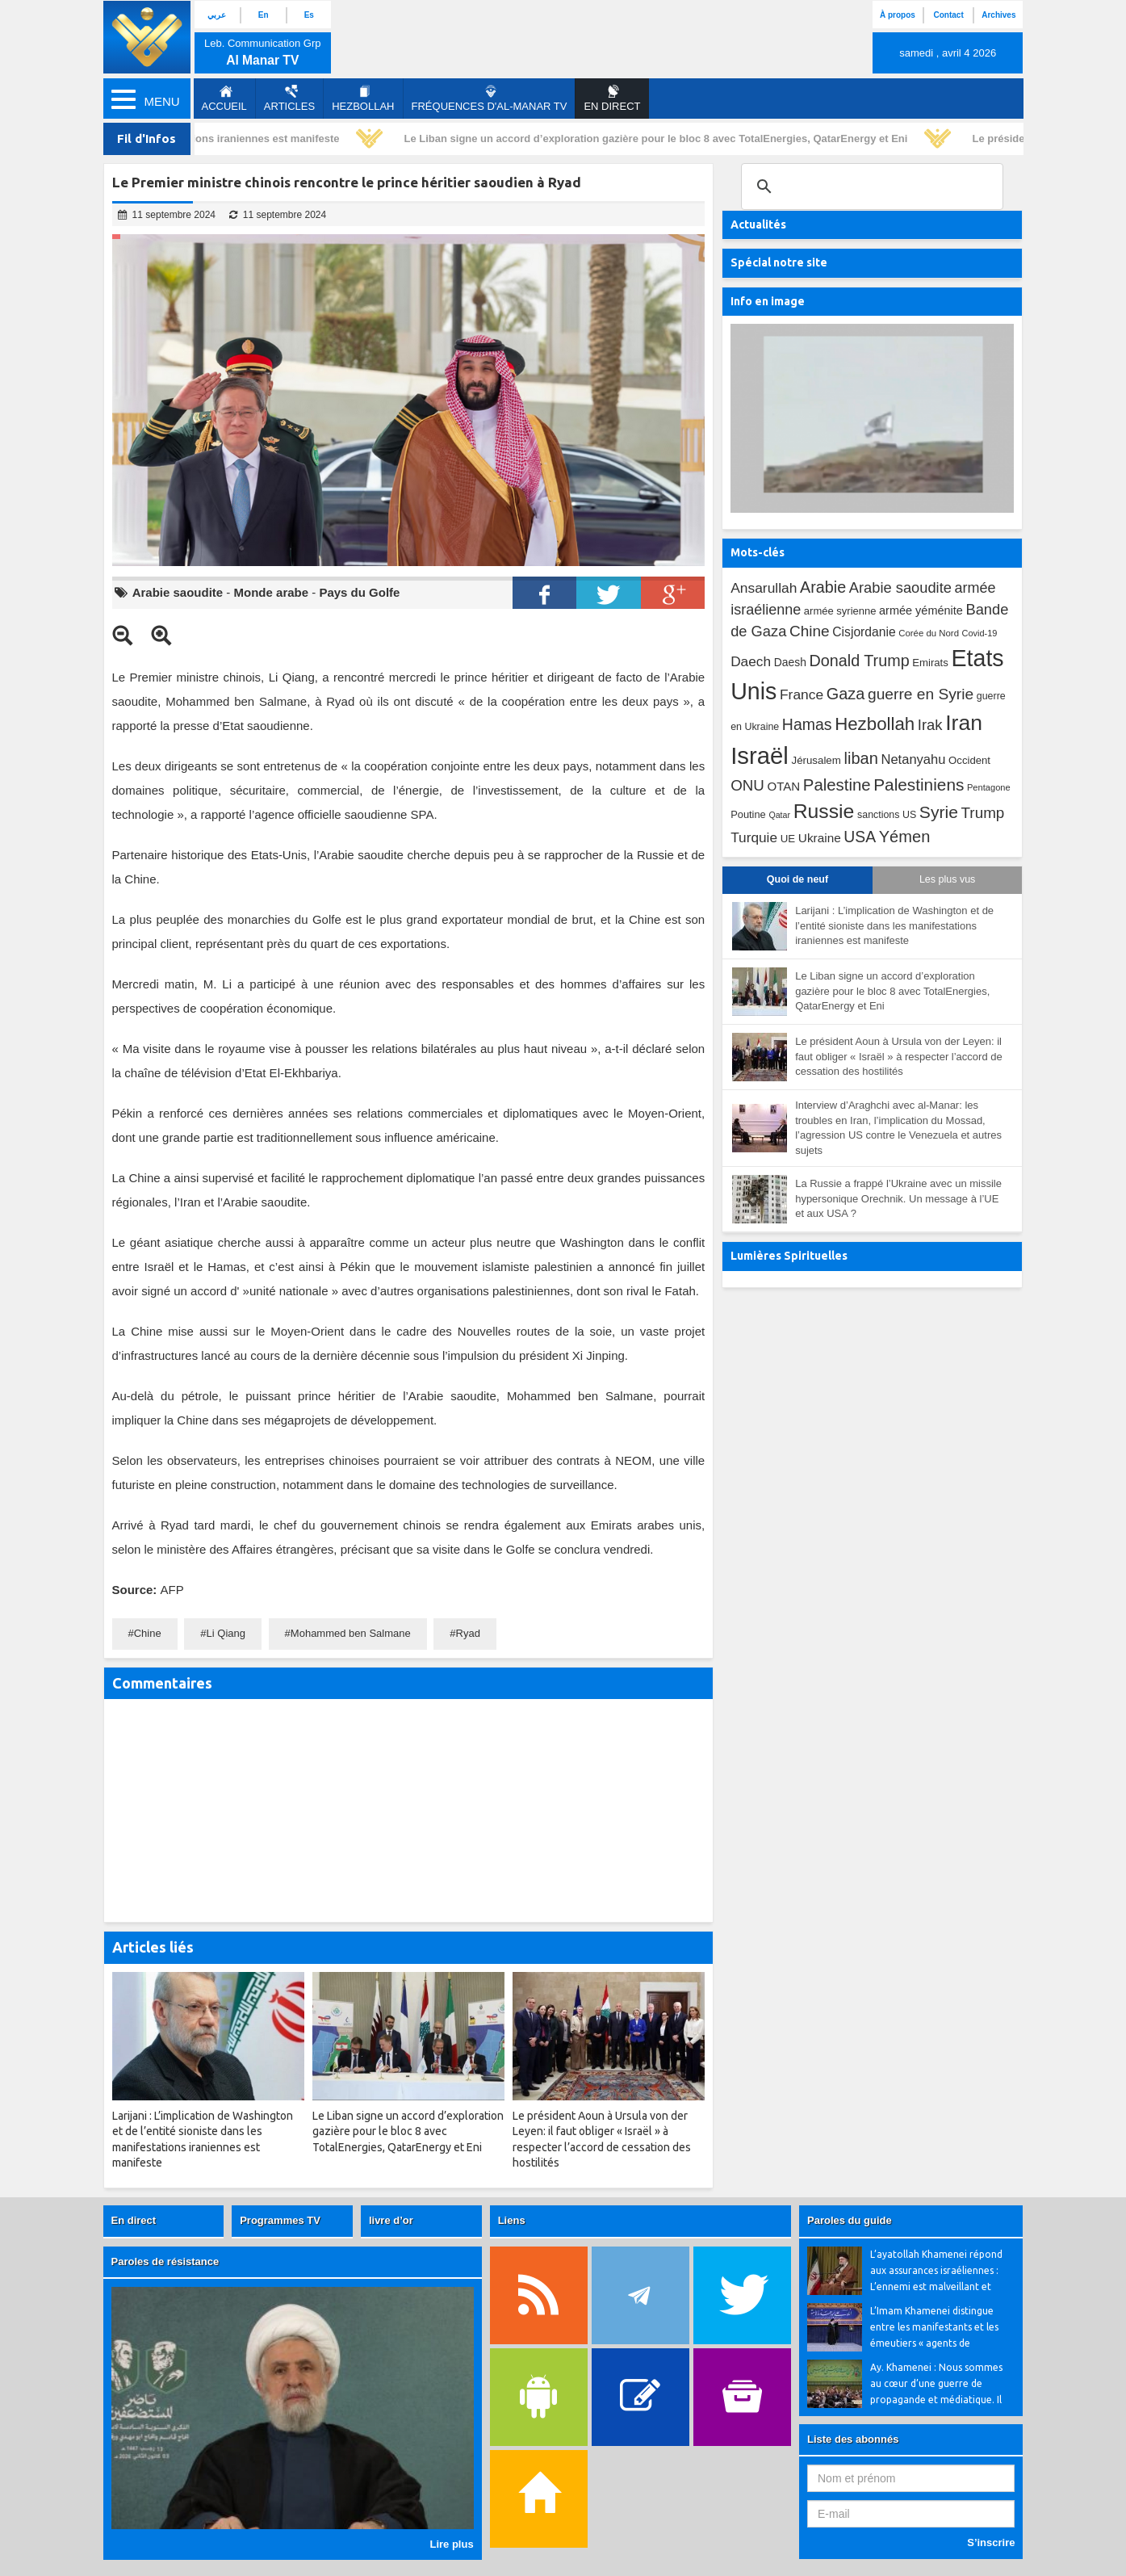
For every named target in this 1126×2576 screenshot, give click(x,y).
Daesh (790, 662)
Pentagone (989, 787)
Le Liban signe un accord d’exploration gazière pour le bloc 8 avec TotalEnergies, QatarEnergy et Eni (659, 138)
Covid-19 (980, 633)
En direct (134, 2220)
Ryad (468, 1633)
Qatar (779, 815)
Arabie (823, 587)
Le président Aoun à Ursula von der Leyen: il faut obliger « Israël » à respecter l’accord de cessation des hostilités (899, 1056)
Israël (759, 755)
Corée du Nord (928, 633)
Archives (998, 14)
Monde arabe (271, 592)
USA (859, 837)
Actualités (758, 224)
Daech (750, 661)
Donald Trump (859, 660)
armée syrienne (840, 611)
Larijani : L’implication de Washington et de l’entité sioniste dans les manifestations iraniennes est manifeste (894, 925)
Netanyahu (913, 759)
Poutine (748, 814)
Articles (289, 98)
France (801, 694)
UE (788, 839)
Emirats (930, 663)
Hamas (807, 724)
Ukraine (819, 838)
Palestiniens (918, 784)
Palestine (837, 785)
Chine (147, 1633)
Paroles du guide (849, 2220)
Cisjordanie (863, 632)
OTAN (783, 786)
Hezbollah (363, 98)
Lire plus (451, 2544)
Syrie (938, 812)
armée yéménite (921, 610)
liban (860, 758)
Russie (824, 811)
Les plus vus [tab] (947, 879)
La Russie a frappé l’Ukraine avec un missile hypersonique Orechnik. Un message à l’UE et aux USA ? (898, 1198)
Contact (949, 14)
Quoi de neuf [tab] (797, 879)
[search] (869, 186)
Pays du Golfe (359, 592)
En (263, 14)
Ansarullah (763, 588)
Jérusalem (816, 760)
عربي (216, 14)
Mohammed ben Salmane (351, 1633)
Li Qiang (226, 1633)
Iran (963, 723)
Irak (930, 724)
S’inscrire (991, 2542)
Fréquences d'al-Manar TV (489, 98)
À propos (897, 14)
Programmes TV (280, 2220)
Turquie (753, 837)
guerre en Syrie (920, 694)
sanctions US (886, 814)
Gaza (846, 694)
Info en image (767, 301)
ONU (747, 785)
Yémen (905, 836)
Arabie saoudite (178, 592)
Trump (983, 812)
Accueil (224, 98)
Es (309, 14)
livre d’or (391, 2220)
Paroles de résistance (165, 2261)
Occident (969, 760)
